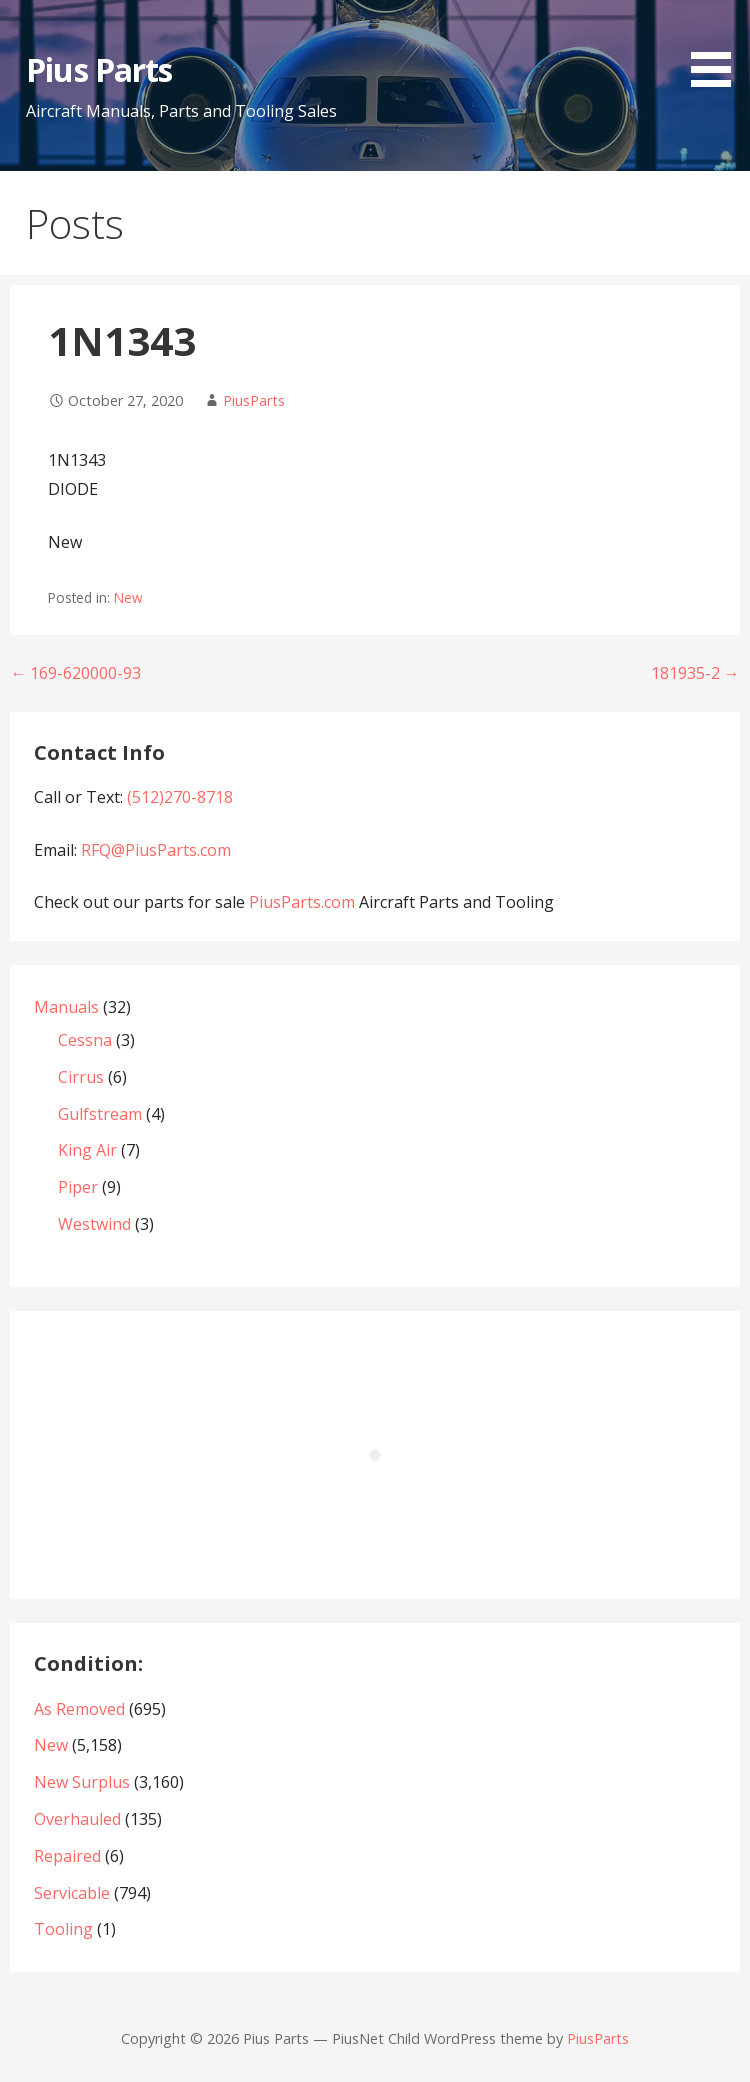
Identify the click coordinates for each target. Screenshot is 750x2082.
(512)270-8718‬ (180, 797)
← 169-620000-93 (75, 673)
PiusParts (254, 400)
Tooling (63, 1929)
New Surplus (82, 1782)
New (128, 597)
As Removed (79, 1709)
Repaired (67, 1856)
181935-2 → (695, 673)
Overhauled (77, 1819)
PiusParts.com (304, 902)
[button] (718, 47)
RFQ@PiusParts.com (156, 850)
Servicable (72, 1893)
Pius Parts (98, 69)
